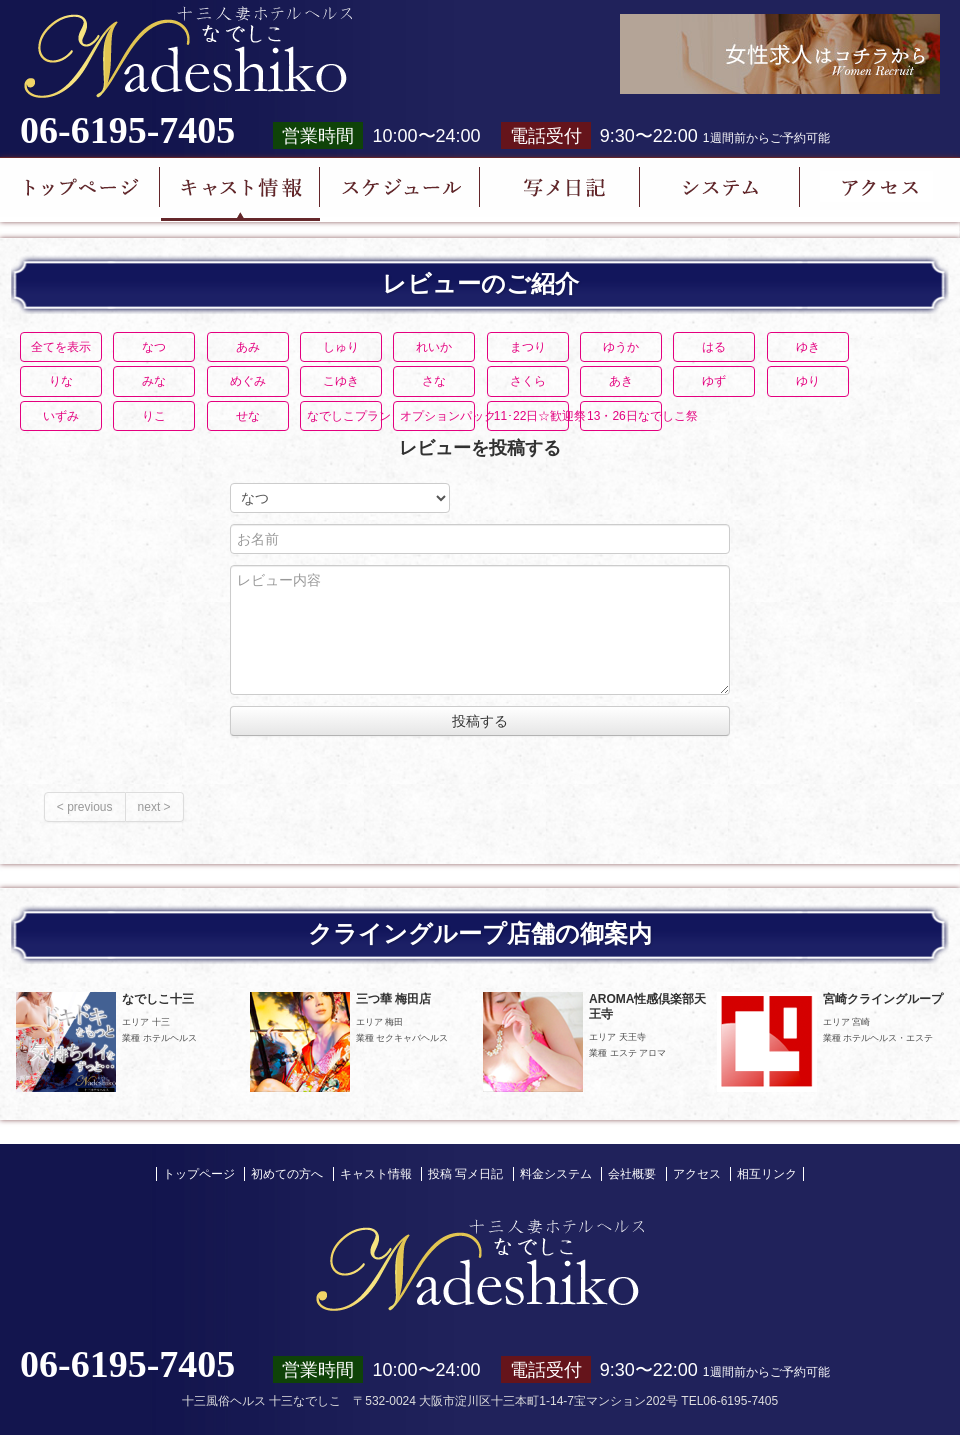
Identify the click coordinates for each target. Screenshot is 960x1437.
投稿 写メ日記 (465, 1174)
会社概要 (632, 1174)
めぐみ (248, 381)
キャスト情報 (376, 1174)
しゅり (341, 347)
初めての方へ (287, 1174)
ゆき (808, 347)
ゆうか (621, 347)
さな (434, 381)
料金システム (556, 1174)
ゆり (808, 381)
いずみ (61, 416)
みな (154, 381)
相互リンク (767, 1174)
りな (61, 381)
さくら (528, 381)
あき (621, 381)
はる (714, 347)
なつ (154, 347)
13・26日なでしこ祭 (624, 416)
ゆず (714, 381)
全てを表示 (61, 347)
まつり (528, 347)
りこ (154, 416)
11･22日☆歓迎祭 (531, 416)
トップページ (199, 1174)
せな (248, 416)
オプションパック (437, 416)
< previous (85, 807)
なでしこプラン (344, 416)
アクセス (697, 1174)
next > (154, 807)
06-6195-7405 (127, 130)
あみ (248, 347)
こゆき (341, 381)
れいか (434, 347)
